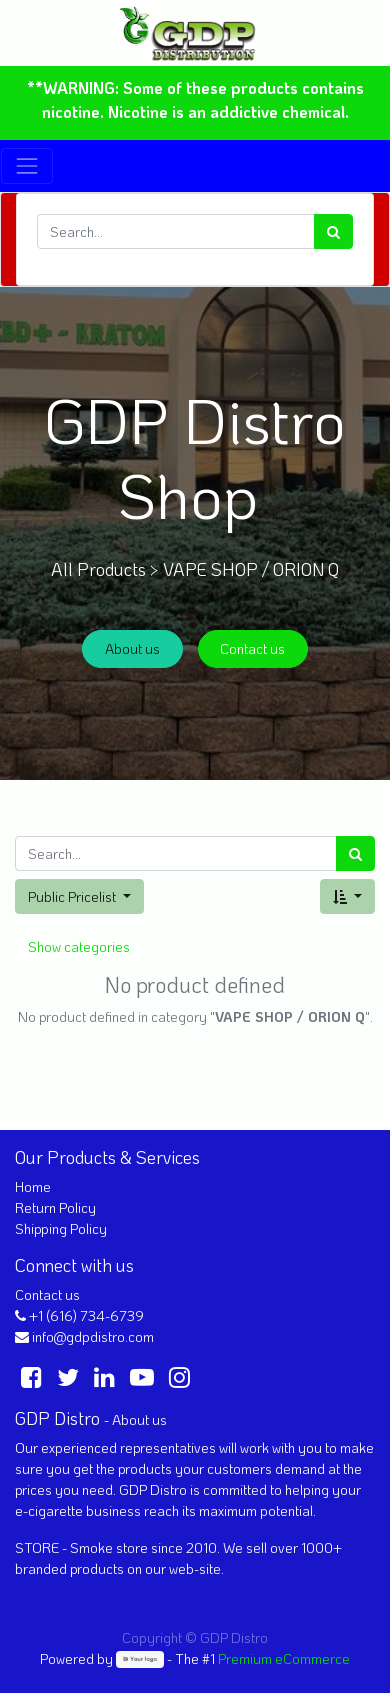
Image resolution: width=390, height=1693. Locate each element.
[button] (347, 896)
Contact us (252, 648)
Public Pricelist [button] (73, 896)
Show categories (79, 946)
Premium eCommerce (284, 1658)
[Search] (333, 231)
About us (132, 648)
